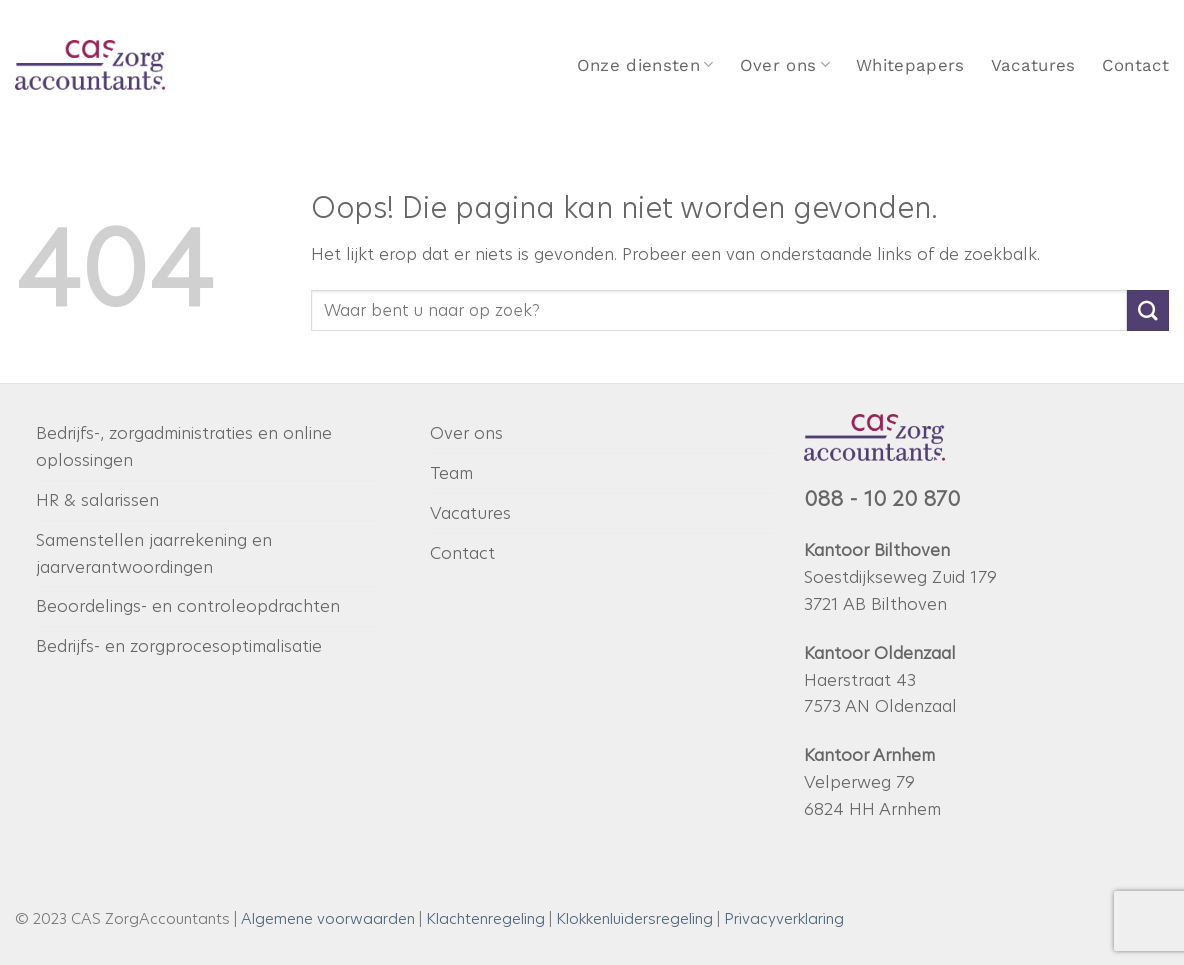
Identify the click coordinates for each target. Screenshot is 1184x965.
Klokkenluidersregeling (634, 918)
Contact (1135, 65)
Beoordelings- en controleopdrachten (188, 606)
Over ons (785, 65)
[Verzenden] (1148, 310)
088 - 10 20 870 (882, 499)
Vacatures (1033, 65)
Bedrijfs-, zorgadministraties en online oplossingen (184, 446)
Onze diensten (645, 65)
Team (451, 473)
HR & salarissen (97, 500)
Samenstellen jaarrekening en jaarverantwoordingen (154, 553)
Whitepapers (910, 65)
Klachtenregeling (485, 918)
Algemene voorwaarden (328, 918)
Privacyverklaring (784, 918)
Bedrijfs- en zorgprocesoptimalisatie (179, 646)
